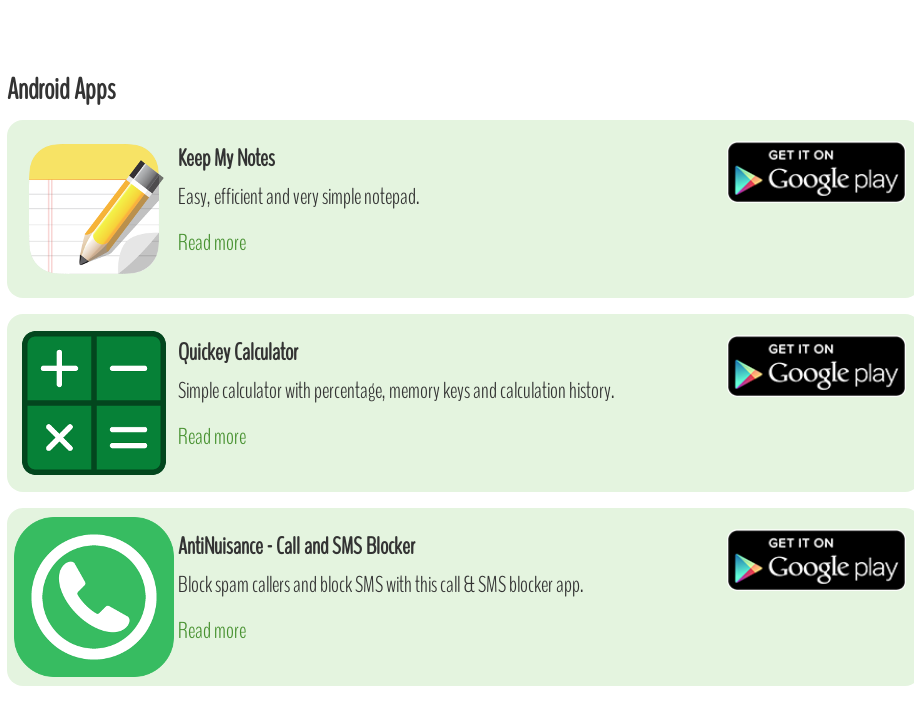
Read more (212, 242)
